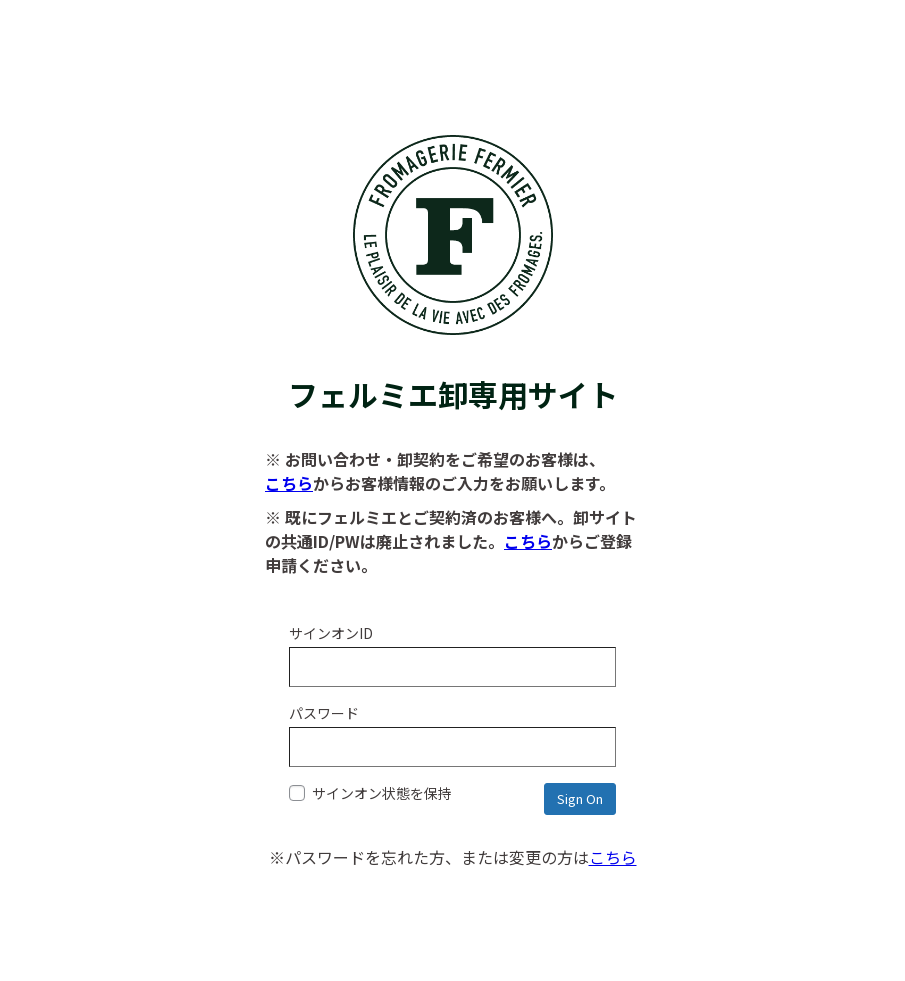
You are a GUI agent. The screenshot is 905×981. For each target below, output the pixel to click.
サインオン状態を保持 (370, 793)
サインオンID (331, 633)
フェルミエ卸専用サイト (453, 373)
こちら (289, 483)
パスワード (324, 713)
